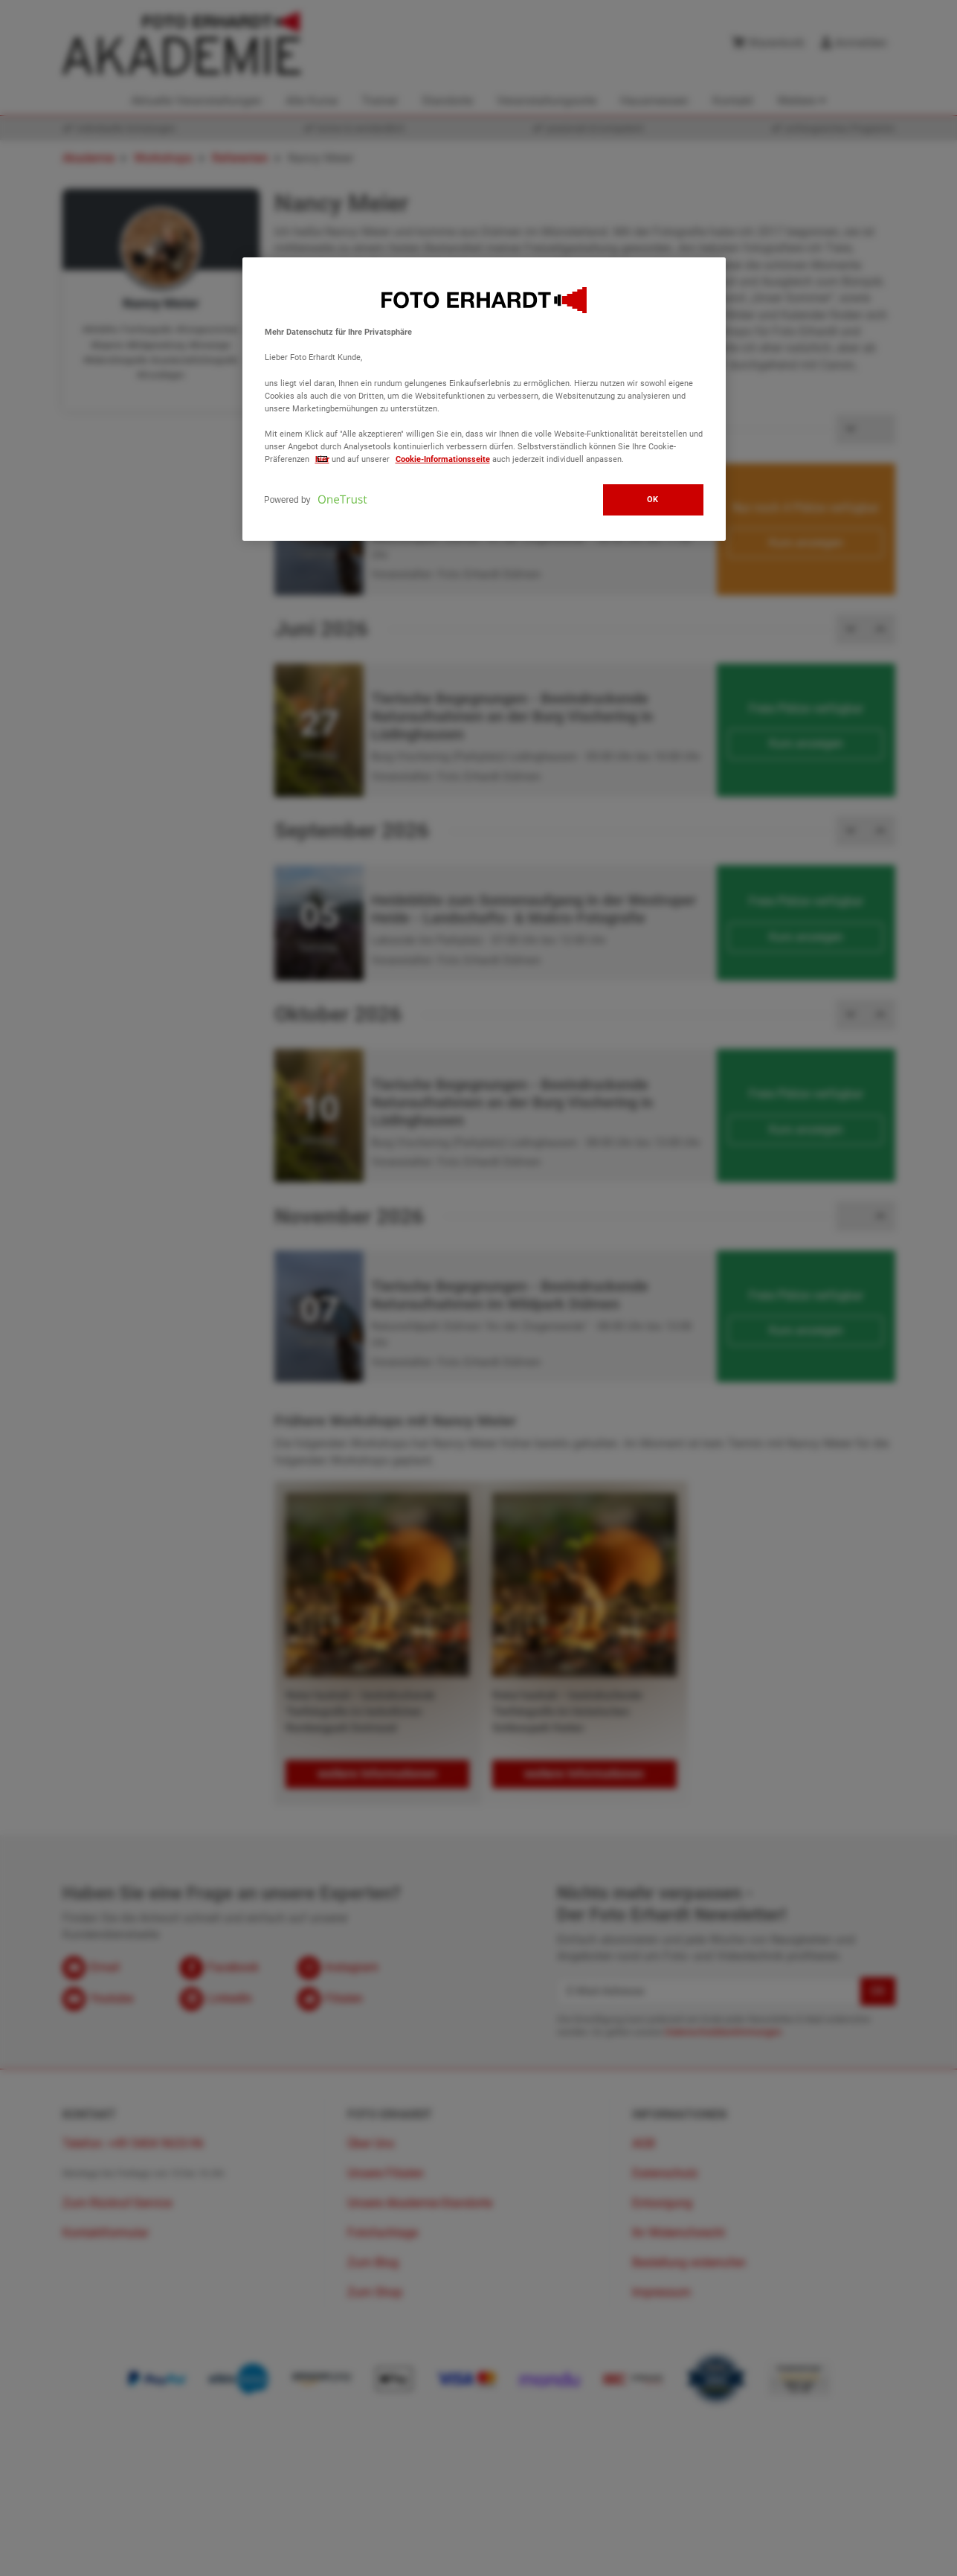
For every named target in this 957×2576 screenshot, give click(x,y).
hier (322, 459)
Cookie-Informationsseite (443, 459)
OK (653, 499)
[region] (484, 399)
